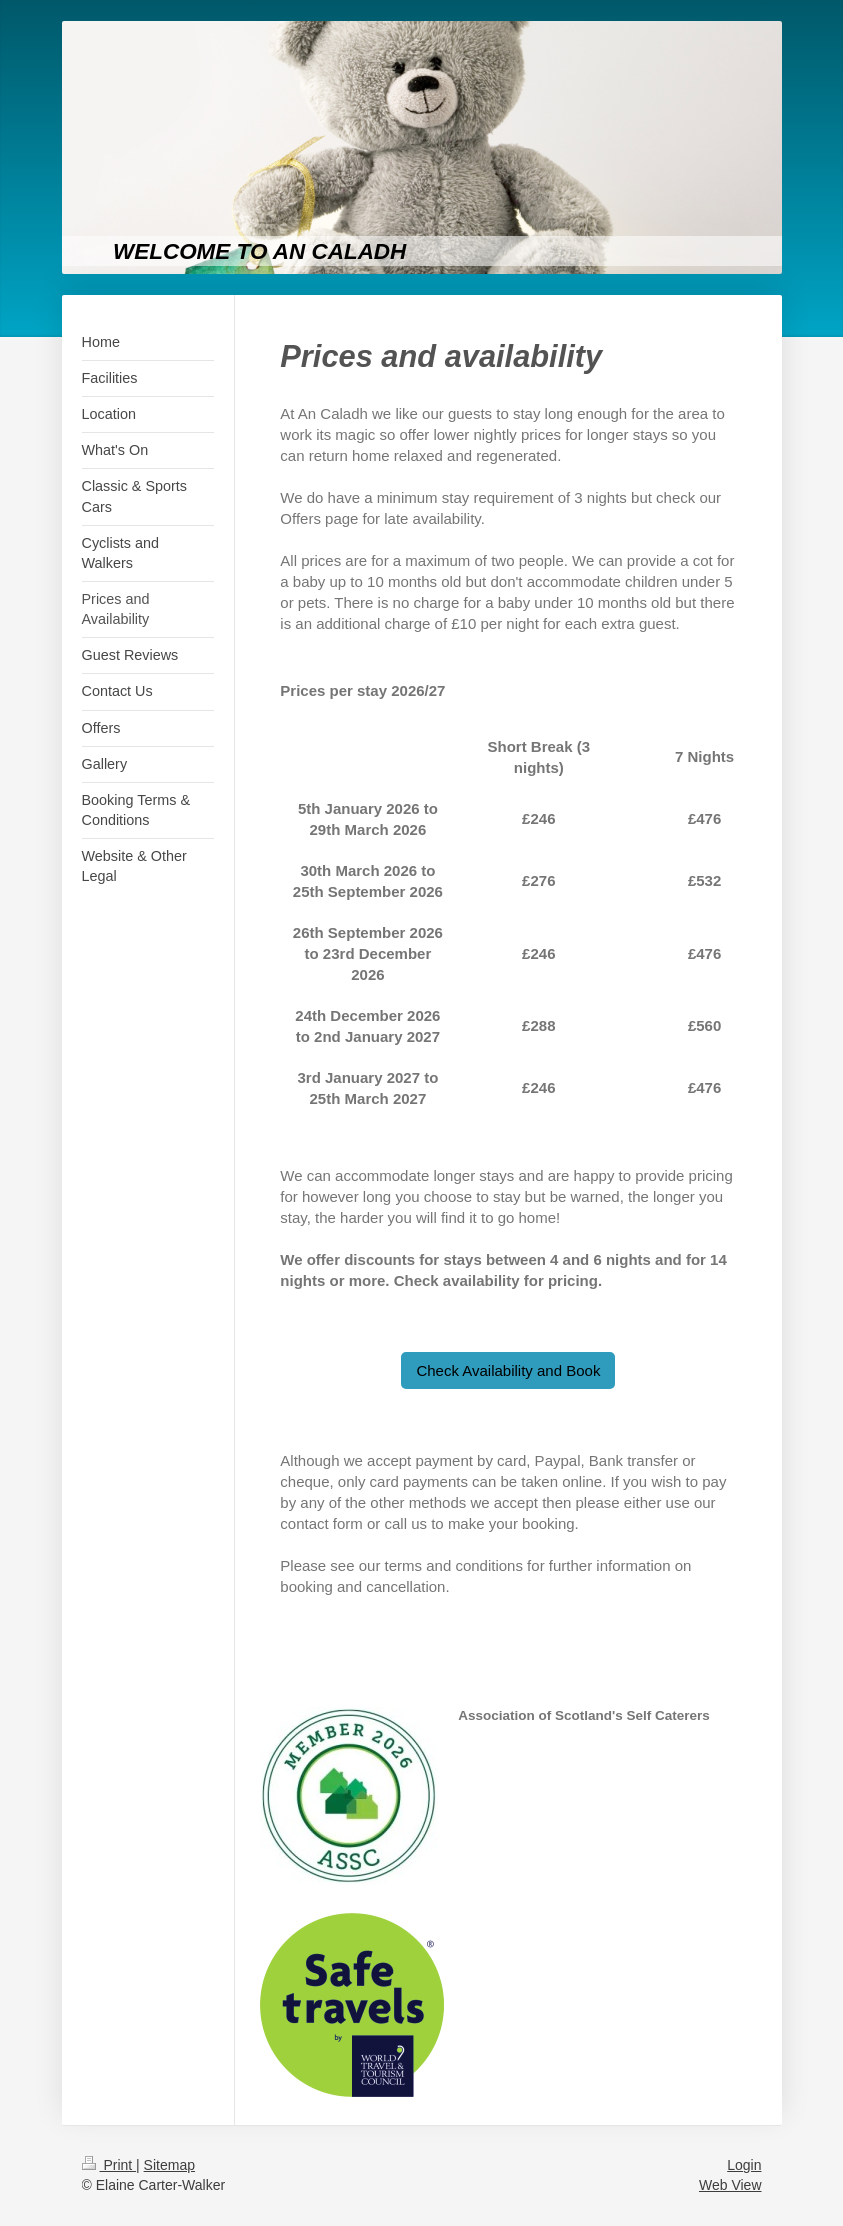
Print (109, 2165)
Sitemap (169, 2165)
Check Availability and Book (508, 1370)
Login (744, 2165)
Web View (730, 2185)
